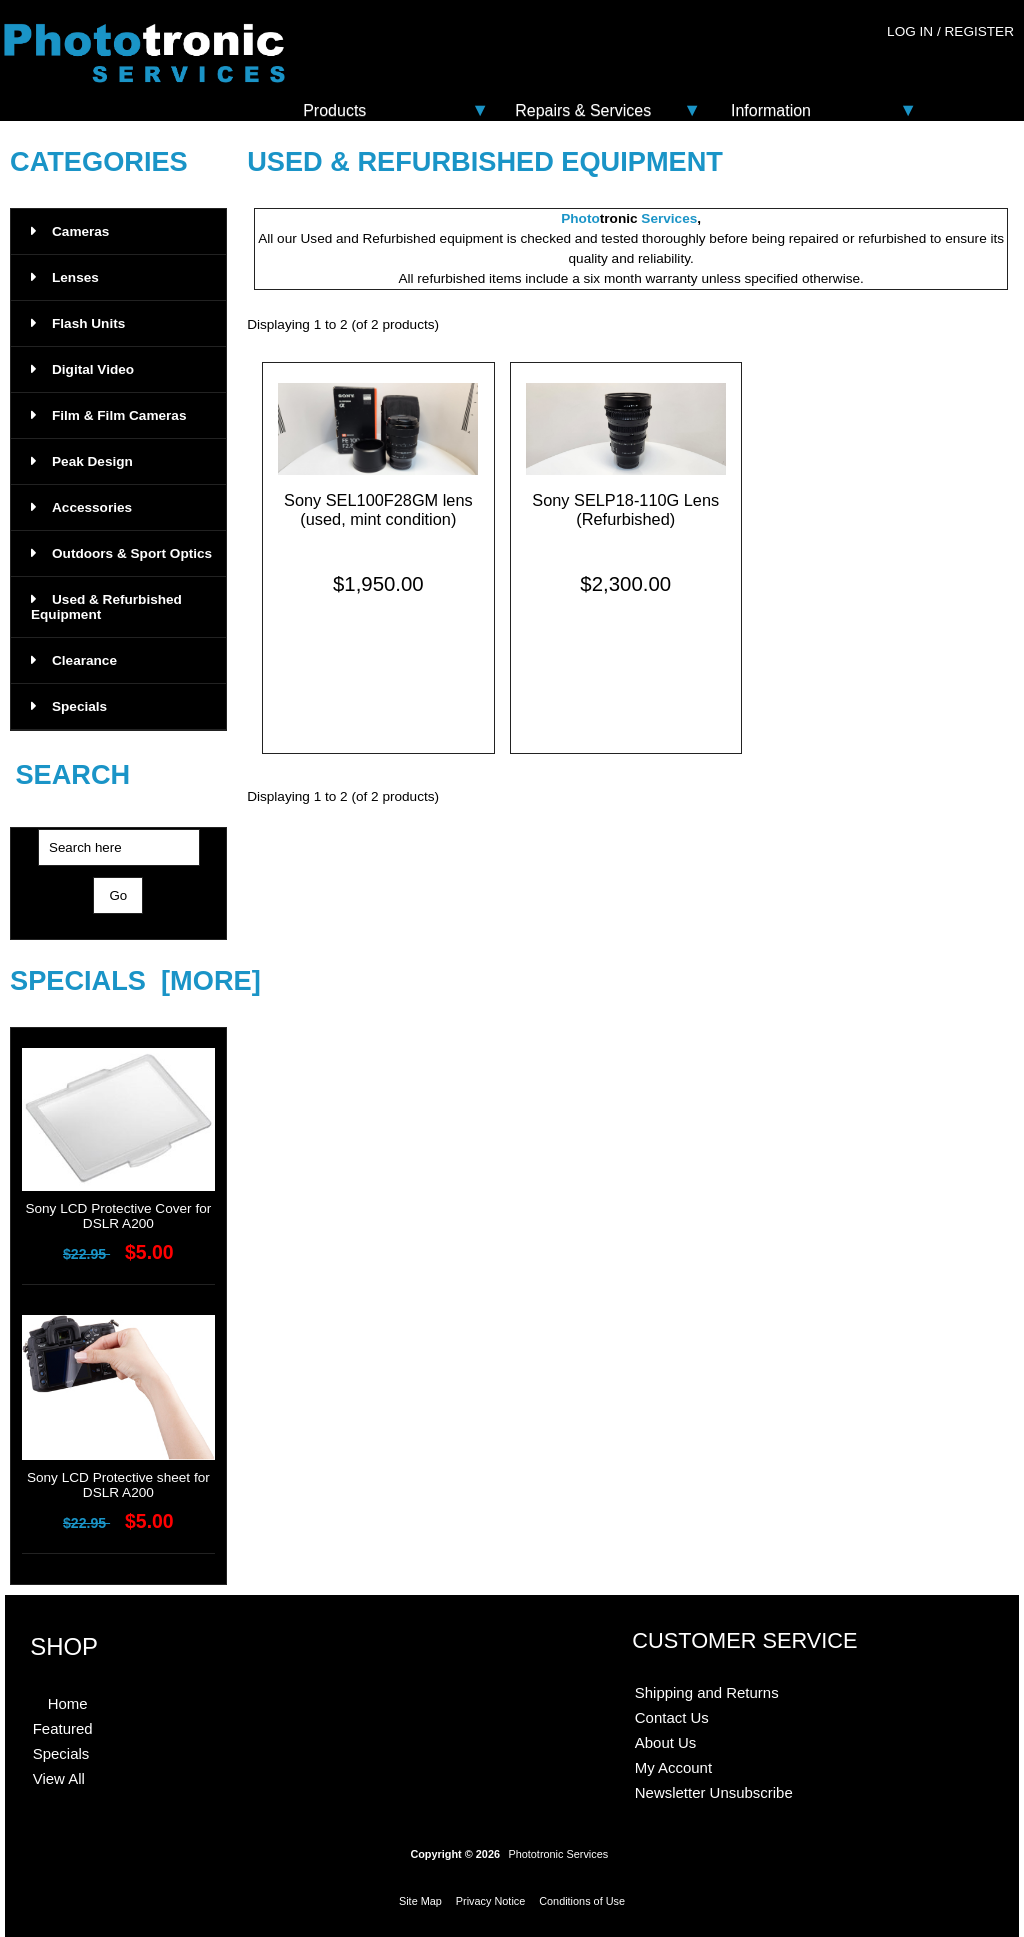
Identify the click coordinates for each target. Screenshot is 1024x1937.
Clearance (74, 660)
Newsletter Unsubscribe (714, 1792)
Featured (63, 1728)
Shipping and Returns (707, 1692)
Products (334, 110)
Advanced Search (118, 931)
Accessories (81, 507)
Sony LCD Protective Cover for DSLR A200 (118, 1210)
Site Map (420, 1901)
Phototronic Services (558, 1854)
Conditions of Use (582, 1901)
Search (72, 775)
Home (68, 1703)
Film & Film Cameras (108, 415)
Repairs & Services (583, 110)
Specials (69, 706)
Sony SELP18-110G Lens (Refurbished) (625, 509)
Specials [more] (135, 980)
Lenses (65, 277)
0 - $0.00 (970, 72)
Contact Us (672, 1717)
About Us (666, 1742)
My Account (673, 1767)
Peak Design (82, 461)
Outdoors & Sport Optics (121, 553)
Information (771, 110)
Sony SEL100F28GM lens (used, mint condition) (378, 509)
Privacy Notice (491, 1901)
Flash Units (78, 323)
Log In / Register (950, 31)
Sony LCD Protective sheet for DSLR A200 (118, 1479)
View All (59, 1778)
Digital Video (82, 369)
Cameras (70, 231)
